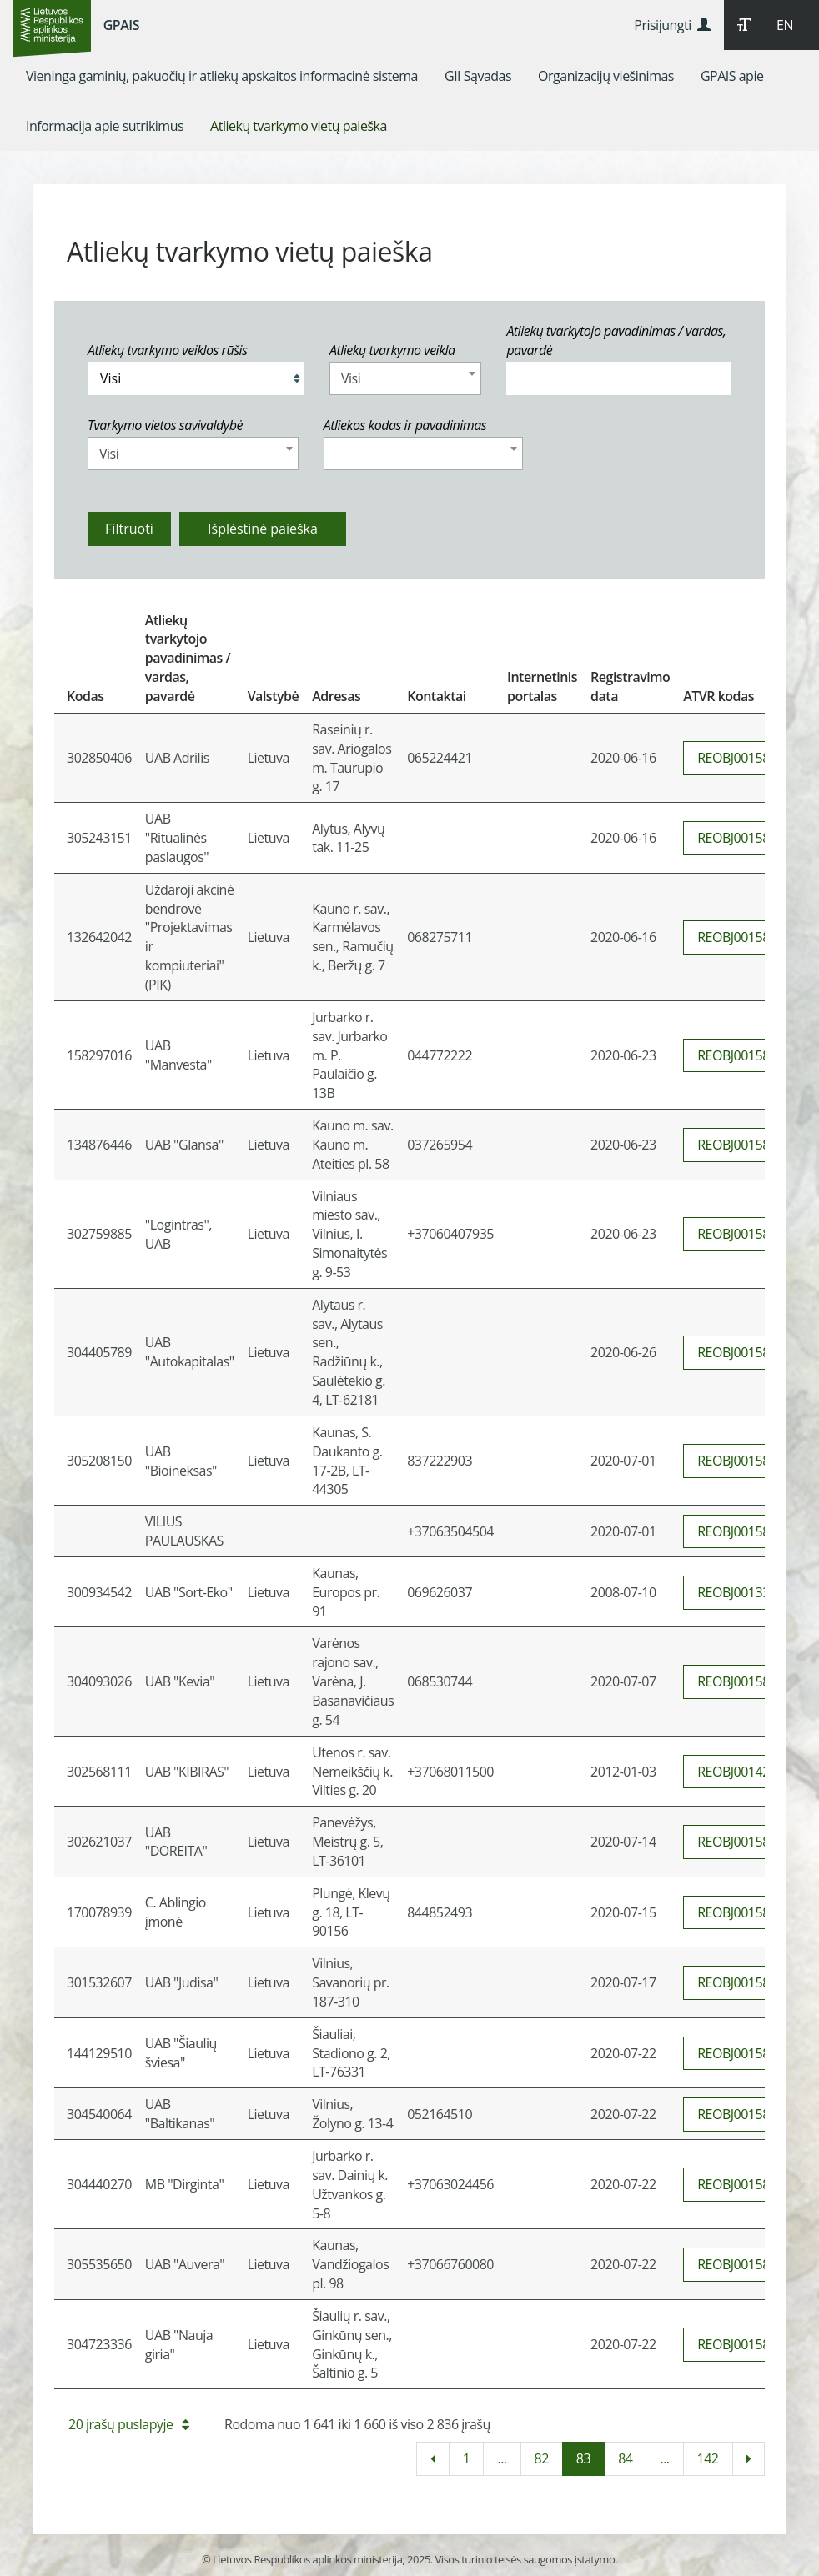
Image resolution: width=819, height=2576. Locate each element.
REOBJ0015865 (740, 2053)
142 (708, 2458)
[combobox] (405, 378)
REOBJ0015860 (740, 1912)
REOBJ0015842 (740, 937)
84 (625, 2458)
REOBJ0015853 (740, 1460)
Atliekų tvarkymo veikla (392, 350)
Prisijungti (672, 25)
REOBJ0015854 (740, 1531)
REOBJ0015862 (740, 2184)
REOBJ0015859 (740, 1841)
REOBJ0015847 (740, 758)
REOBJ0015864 (740, 2344)
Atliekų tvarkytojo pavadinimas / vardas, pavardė (616, 340)
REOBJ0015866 (740, 2114)
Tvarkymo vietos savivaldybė (165, 425)
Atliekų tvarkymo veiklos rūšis (167, 350)
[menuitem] (222, 76)
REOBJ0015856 (740, 1681)
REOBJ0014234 (740, 1771)
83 (583, 2458)
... (501, 2458)
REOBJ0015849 (740, 1055)
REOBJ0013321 (740, 1592)
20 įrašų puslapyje (128, 2424)
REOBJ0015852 (740, 1352)
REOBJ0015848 (740, 1234)
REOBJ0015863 (740, 2264)
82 (542, 2458)
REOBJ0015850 (740, 1144)
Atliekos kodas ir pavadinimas (405, 425)
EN (784, 25)
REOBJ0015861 (740, 1982)
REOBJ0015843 (740, 838)
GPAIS (121, 25)
